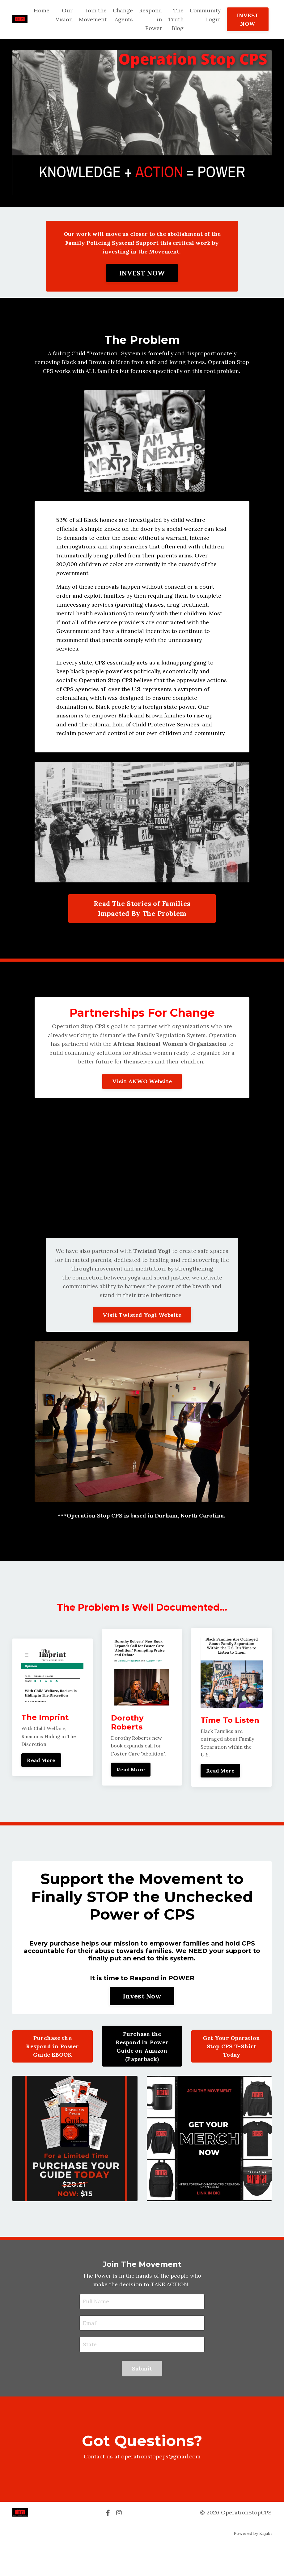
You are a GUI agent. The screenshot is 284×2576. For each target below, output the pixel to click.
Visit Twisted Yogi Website (142, 1337)
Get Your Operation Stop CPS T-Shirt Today (232, 2078)
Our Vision (63, 15)
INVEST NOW (248, 19)
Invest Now (142, 2027)
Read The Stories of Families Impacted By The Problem (142, 929)
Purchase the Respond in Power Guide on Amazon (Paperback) (142, 2078)
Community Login (205, 15)
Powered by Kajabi (253, 2566)
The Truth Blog (175, 19)
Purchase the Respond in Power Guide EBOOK (52, 2078)
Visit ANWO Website (142, 1102)
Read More (41, 1791)
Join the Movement (92, 15)
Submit (142, 2401)
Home (41, 10)
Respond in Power (149, 19)
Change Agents (122, 15)
